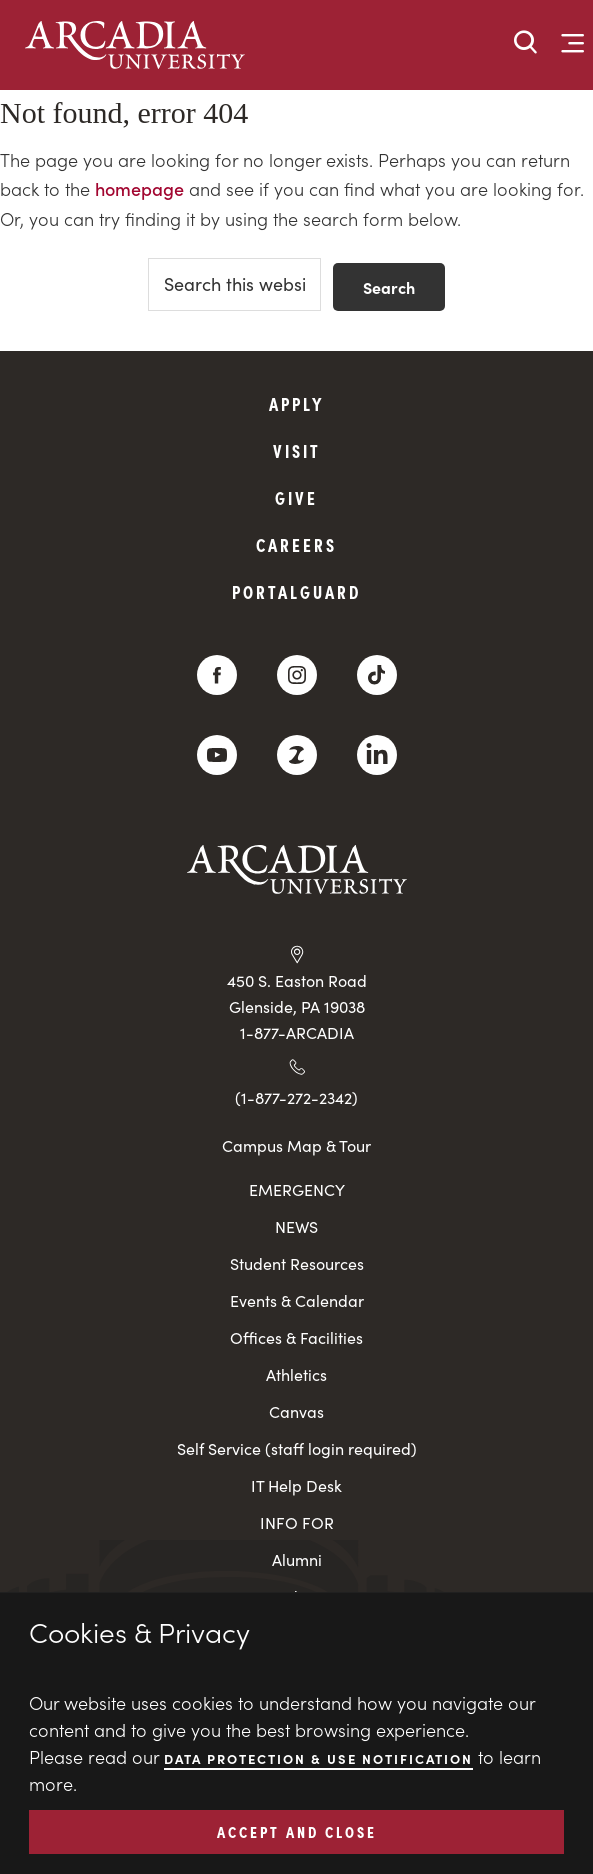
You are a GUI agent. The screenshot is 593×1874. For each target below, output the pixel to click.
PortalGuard (296, 591)
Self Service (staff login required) (297, 1448)
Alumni (297, 1559)
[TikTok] (377, 675)
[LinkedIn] (377, 755)
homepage (139, 188)
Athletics (296, 1374)
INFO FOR (297, 1522)
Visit (297, 450)
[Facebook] (217, 675)
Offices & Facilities (296, 1337)
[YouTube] (217, 755)
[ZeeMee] (297, 755)
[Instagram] (297, 675)
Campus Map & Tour (296, 1145)
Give (296, 497)
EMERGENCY (297, 1189)
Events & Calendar (297, 1300)
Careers (296, 544)
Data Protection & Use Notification (318, 1758)
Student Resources (297, 1263)
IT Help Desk (296, 1485)
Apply (297, 403)
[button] (526, 43)
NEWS (296, 1226)
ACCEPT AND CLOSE (297, 1831)
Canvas (296, 1411)
